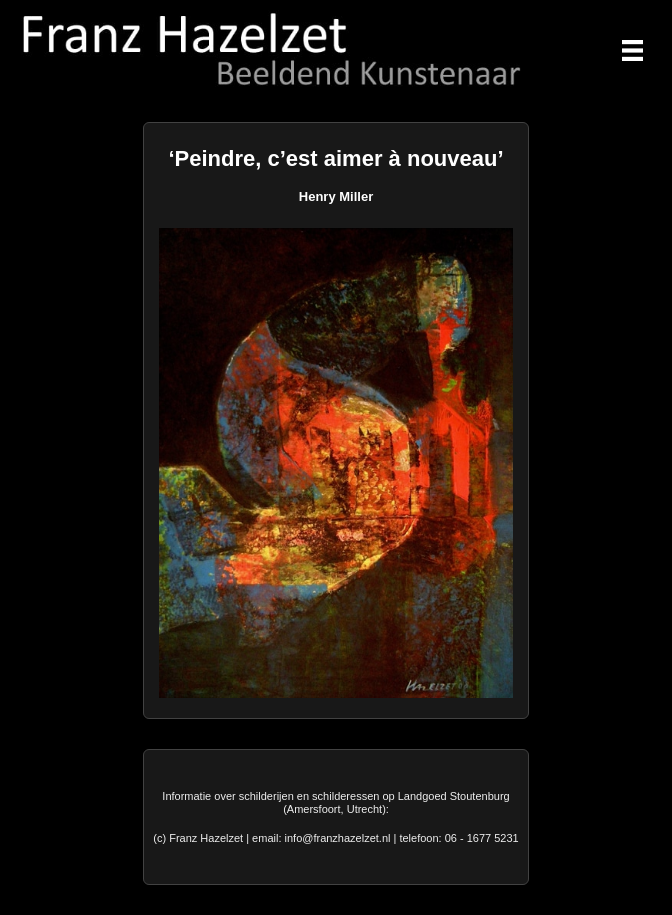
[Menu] (632, 50)
